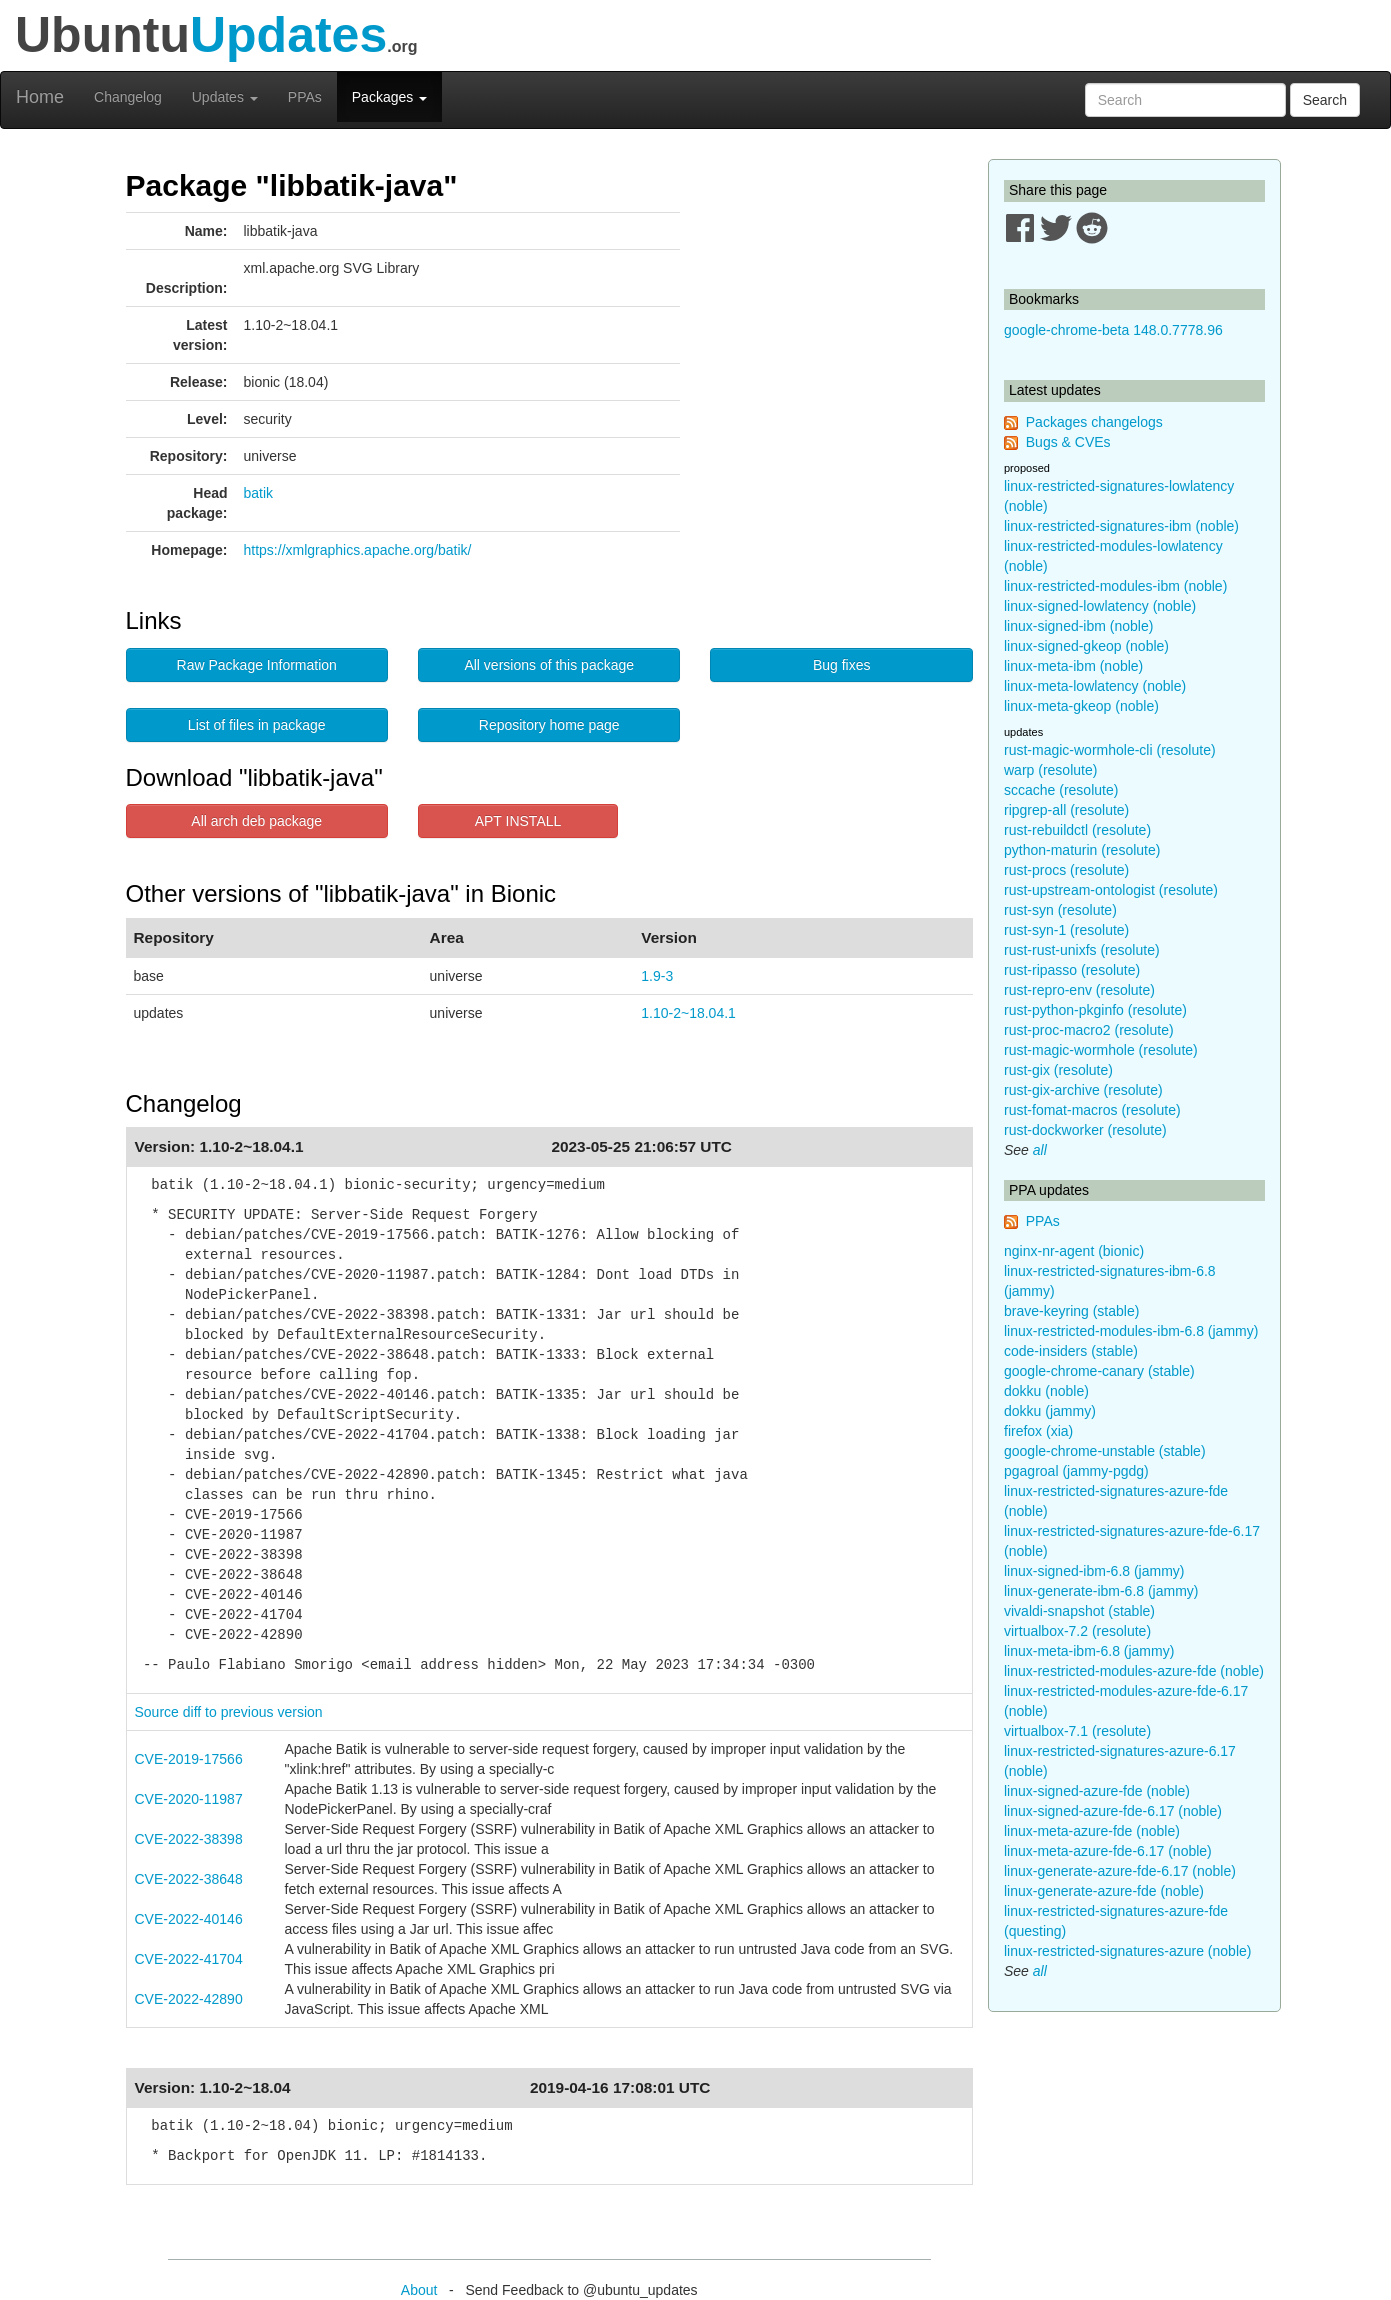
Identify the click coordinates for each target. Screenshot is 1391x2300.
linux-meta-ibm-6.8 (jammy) (1089, 1651)
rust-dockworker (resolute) (1085, 1130)
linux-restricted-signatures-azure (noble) (1127, 1951)
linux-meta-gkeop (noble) (1081, 706)
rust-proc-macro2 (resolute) (1089, 1030)
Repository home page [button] (549, 725)
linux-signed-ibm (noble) (1078, 626)
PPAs (305, 97)
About (419, 2290)
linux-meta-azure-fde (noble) (1092, 1831)
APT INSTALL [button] (518, 821)
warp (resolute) (1050, 770)
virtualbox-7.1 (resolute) (1077, 1731)
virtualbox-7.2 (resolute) (1077, 1631)
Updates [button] (225, 97)
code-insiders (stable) (1071, 1351)
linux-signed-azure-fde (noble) (1097, 1791)
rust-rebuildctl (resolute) (1077, 830)
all (1040, 1150)
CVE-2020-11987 (189, 1799)
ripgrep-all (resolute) (1066, 810)
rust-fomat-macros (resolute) (1092, 1110)
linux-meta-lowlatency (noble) (1095, 686)
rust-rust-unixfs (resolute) (1082, 950)
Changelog (128, 97)
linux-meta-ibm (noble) (1073, 666)
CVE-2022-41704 (189, 1959)
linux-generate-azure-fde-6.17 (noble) (1120, 1871)
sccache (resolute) (1061, 790)
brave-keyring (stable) (1071, 1311)
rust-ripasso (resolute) (1072, 970)
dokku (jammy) (1050, 1411)
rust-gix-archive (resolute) (1083, 1090)
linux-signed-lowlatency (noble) (1100, 606)
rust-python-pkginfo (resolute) (1095, 1010)
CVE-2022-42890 (189, 1999)
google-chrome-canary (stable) (1099, 1371)
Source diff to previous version (229, 1712)
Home (40, 97)
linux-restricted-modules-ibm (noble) (1115, 586)
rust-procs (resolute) (1066, 870)
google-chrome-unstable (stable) (1105, 1451)
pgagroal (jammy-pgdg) (1076, 1471)
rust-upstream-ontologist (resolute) (1111, 890)
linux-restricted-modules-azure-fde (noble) (1134, 1671)
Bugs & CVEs (1068, 442)
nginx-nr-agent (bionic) (1074, 1251)
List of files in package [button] (257, 725)
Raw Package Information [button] (257, 665)
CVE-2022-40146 (189, 1919)
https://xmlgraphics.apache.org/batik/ (358, 550)
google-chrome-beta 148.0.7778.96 (1113, 330)
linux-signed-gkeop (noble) (1086, 646)
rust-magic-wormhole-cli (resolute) (1110, 750)
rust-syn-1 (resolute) (1066, 930)
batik (259, 493)
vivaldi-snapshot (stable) (1079, 1611)
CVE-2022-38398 (189, 1839)
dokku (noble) (1046, 1391)
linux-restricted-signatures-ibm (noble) (1121, 526)
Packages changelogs (1094, 422)
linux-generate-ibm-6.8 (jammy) (1101, 1591)
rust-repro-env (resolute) (1079, 990)
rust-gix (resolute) (1058, 1070)
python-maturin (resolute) (1082, 850)
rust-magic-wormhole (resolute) (1101, 1050)
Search (1325, 100)
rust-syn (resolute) (1060, 910)
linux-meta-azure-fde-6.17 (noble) (1108, 1851)
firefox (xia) (1038, 1431)
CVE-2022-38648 (189, 1879)
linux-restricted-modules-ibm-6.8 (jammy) (1131, 1331)
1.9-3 (657, 976)
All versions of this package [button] (549, 665)
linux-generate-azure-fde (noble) (1104, 1891)
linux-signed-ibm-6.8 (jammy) (1094, 1571)
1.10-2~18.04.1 (688, 1013)
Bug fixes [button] (842, 665)
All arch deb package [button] (256, 821)
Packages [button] (389, 97)
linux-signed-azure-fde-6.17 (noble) (1113, 1811)
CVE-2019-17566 (189, 1759)
